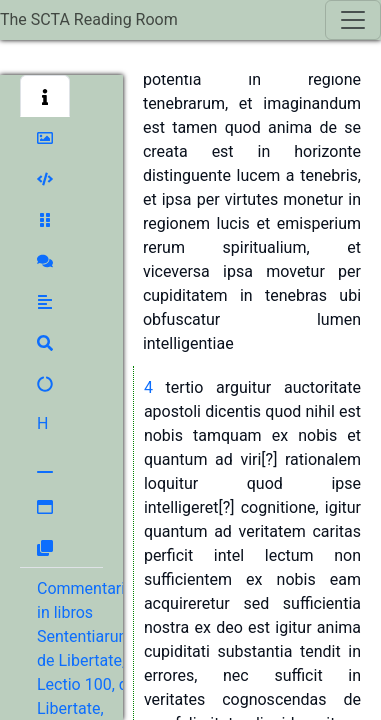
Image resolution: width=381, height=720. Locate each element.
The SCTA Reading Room (89, 19)
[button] (45, 96)
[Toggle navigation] (353, 20)
